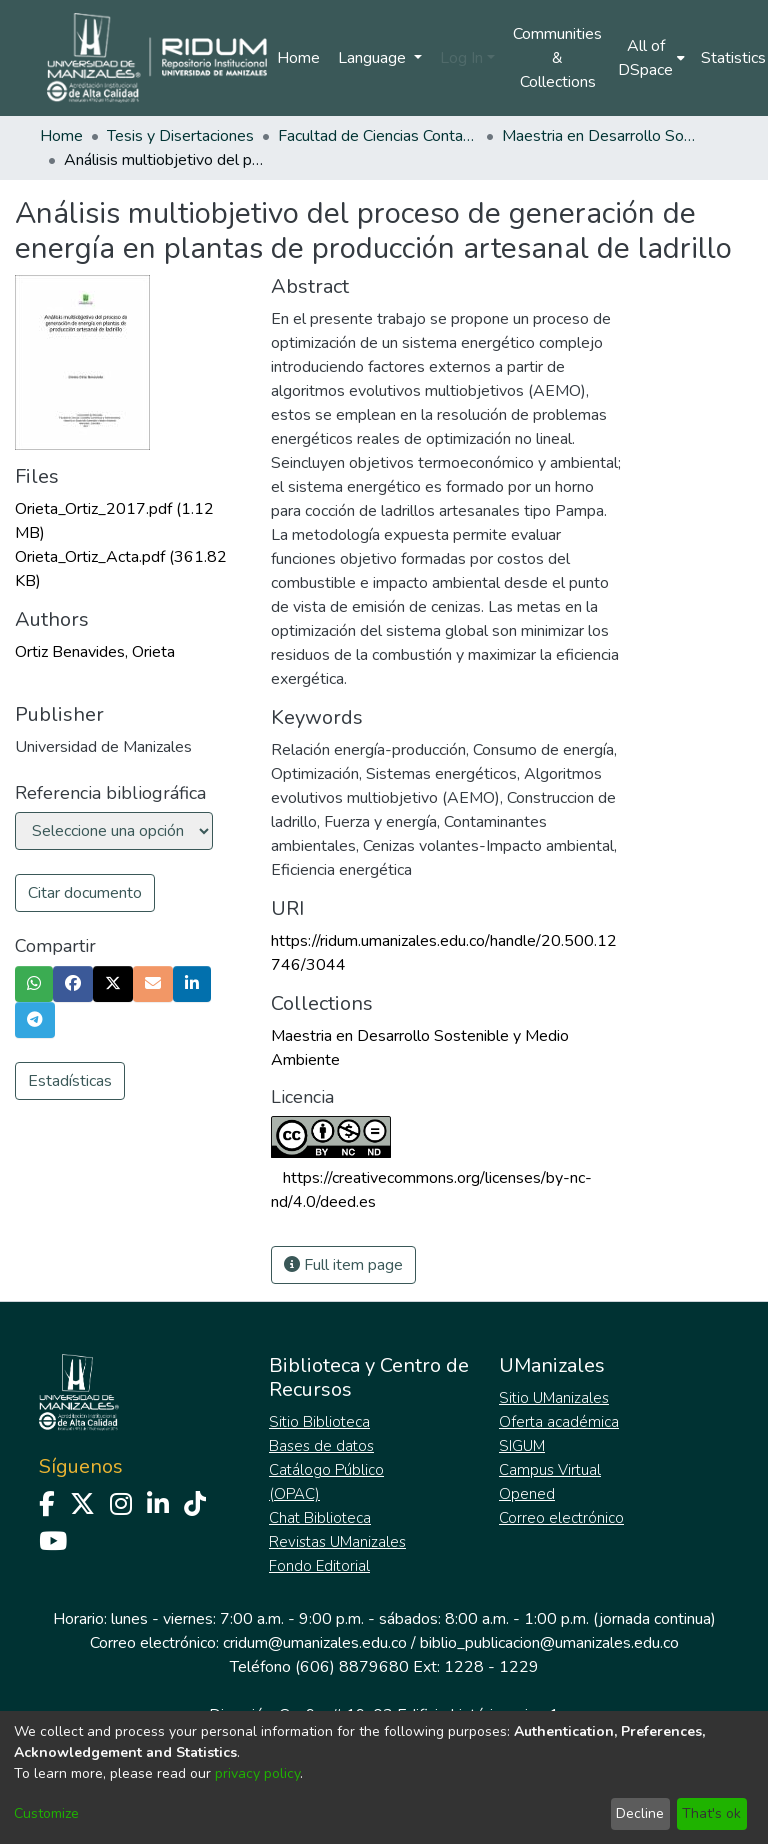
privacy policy (257, 1773)
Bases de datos (321, 1446)
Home (298, 58)
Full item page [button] (343, 1265)
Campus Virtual (550, 1470)
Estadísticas (70, 1081)
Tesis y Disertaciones (180, 136)
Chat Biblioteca (320, 1518)
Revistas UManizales (337, 1542)
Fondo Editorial (319, 1566)
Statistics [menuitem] (733, 58)
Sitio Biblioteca (319, 1422)
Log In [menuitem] (461, 58)
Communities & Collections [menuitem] (557, 58)
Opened (527, 1494)
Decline (640, 1813)
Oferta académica (559, 1422)
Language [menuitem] (374, 58)
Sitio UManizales (554, 1398)
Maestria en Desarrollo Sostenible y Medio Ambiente (602, 136)
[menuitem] (651, 58)
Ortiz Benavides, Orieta (95, 652)
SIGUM (522, 1446)
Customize (46, 1813)
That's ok (711, 1813)
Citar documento (85, 893)
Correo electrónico (561, 1518)
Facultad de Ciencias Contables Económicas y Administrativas (378, 136)
